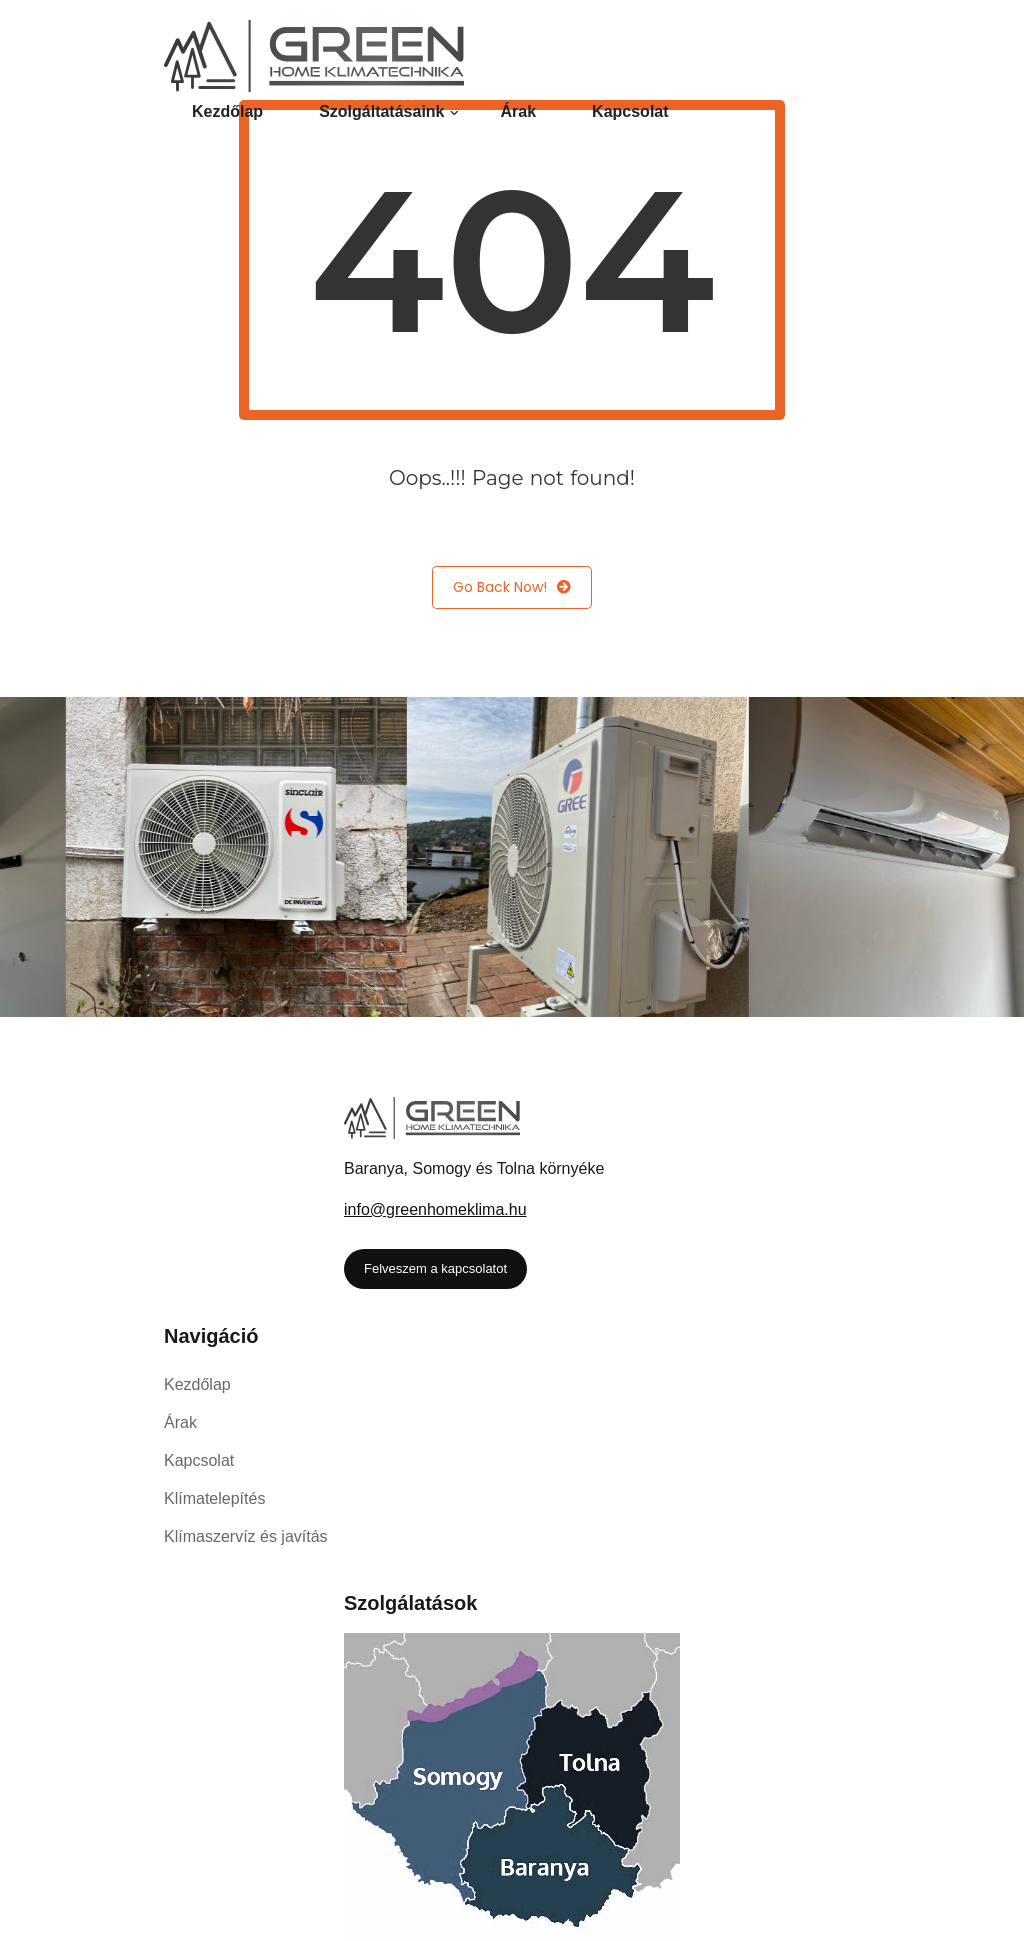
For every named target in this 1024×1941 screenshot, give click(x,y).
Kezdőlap (227, 111)
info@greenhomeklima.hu (435, 1209)
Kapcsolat (630, 111)
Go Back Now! (512, 587)
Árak (519, 111)
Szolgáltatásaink (381, 111)
